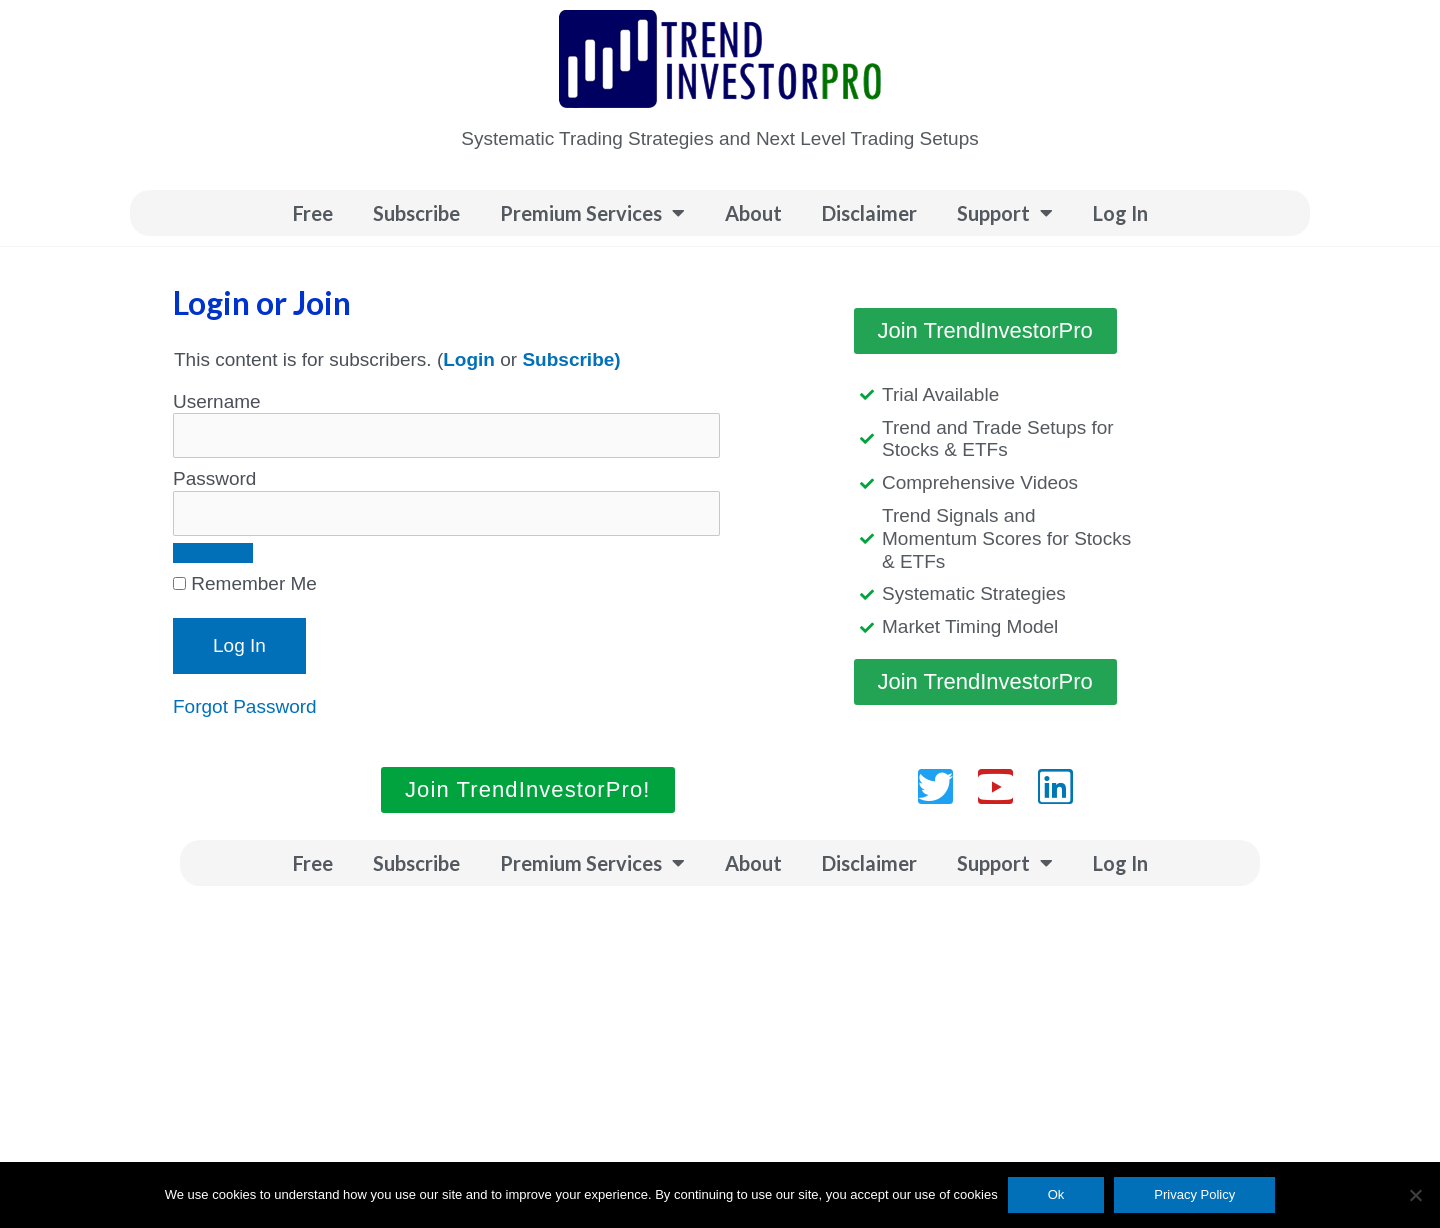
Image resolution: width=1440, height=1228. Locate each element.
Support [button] (1005, 213)
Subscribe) (571, 359)
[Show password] (213, 553)
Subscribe (416, 213)
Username (217, 401)
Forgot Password (245, 706)
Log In (1120, 213)
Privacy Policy (1194, 1194)
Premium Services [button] (592, 213)
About (753, 213)
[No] (1415, 1195)
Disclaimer (869, 213)
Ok (1056, 1194)
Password (214, 478)
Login (469, 359)
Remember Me (245, 583)
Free (313, 213)
